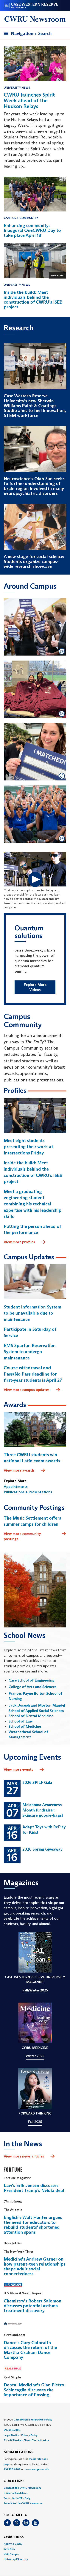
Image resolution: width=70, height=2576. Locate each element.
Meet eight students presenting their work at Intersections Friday (28, 1147)
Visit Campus (11, 2554)
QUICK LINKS (14, 2481)
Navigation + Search (27, 34)
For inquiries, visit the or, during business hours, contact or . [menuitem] (27, 2464)
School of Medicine (25, 1726)
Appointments (16, 1486)
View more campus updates (32, 1390)
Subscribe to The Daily (17, 2498)
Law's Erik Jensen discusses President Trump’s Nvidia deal (34, 2188)
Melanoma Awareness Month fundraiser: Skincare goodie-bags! (42, 1810)
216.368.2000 (12, 2430)
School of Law (21, 1721)
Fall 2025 (35, 2122)
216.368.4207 (12, 2469)
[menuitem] (35, 2487)
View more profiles (25, 1242)
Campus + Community (21, 218)
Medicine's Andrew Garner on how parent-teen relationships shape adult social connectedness (34, 2266)
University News (17, 87)
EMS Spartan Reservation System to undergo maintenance (30, 1352)
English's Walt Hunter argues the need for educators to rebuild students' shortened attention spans (33, 2225)
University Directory (16, 2559)
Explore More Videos (35, 987)
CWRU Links (14, 2537)
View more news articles (24, 2156)
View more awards (25, 1470)
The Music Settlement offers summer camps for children (32, 1521)
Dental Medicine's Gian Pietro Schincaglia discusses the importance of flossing (34, 2389)
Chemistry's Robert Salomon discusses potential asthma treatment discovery (32, 2305)
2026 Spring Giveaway (42, 1849)
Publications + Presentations (28, 1492)
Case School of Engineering (32, 1680)
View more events (24, 1770)
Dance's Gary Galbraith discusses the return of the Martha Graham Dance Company (30, 2350)
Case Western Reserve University (33, 2419)
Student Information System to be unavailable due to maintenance (32, 1313)
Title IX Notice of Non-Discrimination (26, 2440)
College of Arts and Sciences (32, 1687)
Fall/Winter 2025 (35, 1990)
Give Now (9, 2549)
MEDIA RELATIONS (18, 2452)
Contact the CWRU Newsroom (22, 2487)
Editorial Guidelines (15, 2493)
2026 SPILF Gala (37, 1782)
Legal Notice (11, 2435)
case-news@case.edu (36, 2469)
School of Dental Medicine (31, 1716)
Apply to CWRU (13, 2543)
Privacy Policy (29, 2435)
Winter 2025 (35, 2056)
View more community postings (35, 1536)
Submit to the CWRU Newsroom (23, 2503)
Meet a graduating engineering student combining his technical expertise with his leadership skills (32, 1204)
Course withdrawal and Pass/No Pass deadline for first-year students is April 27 (33, 1374)
